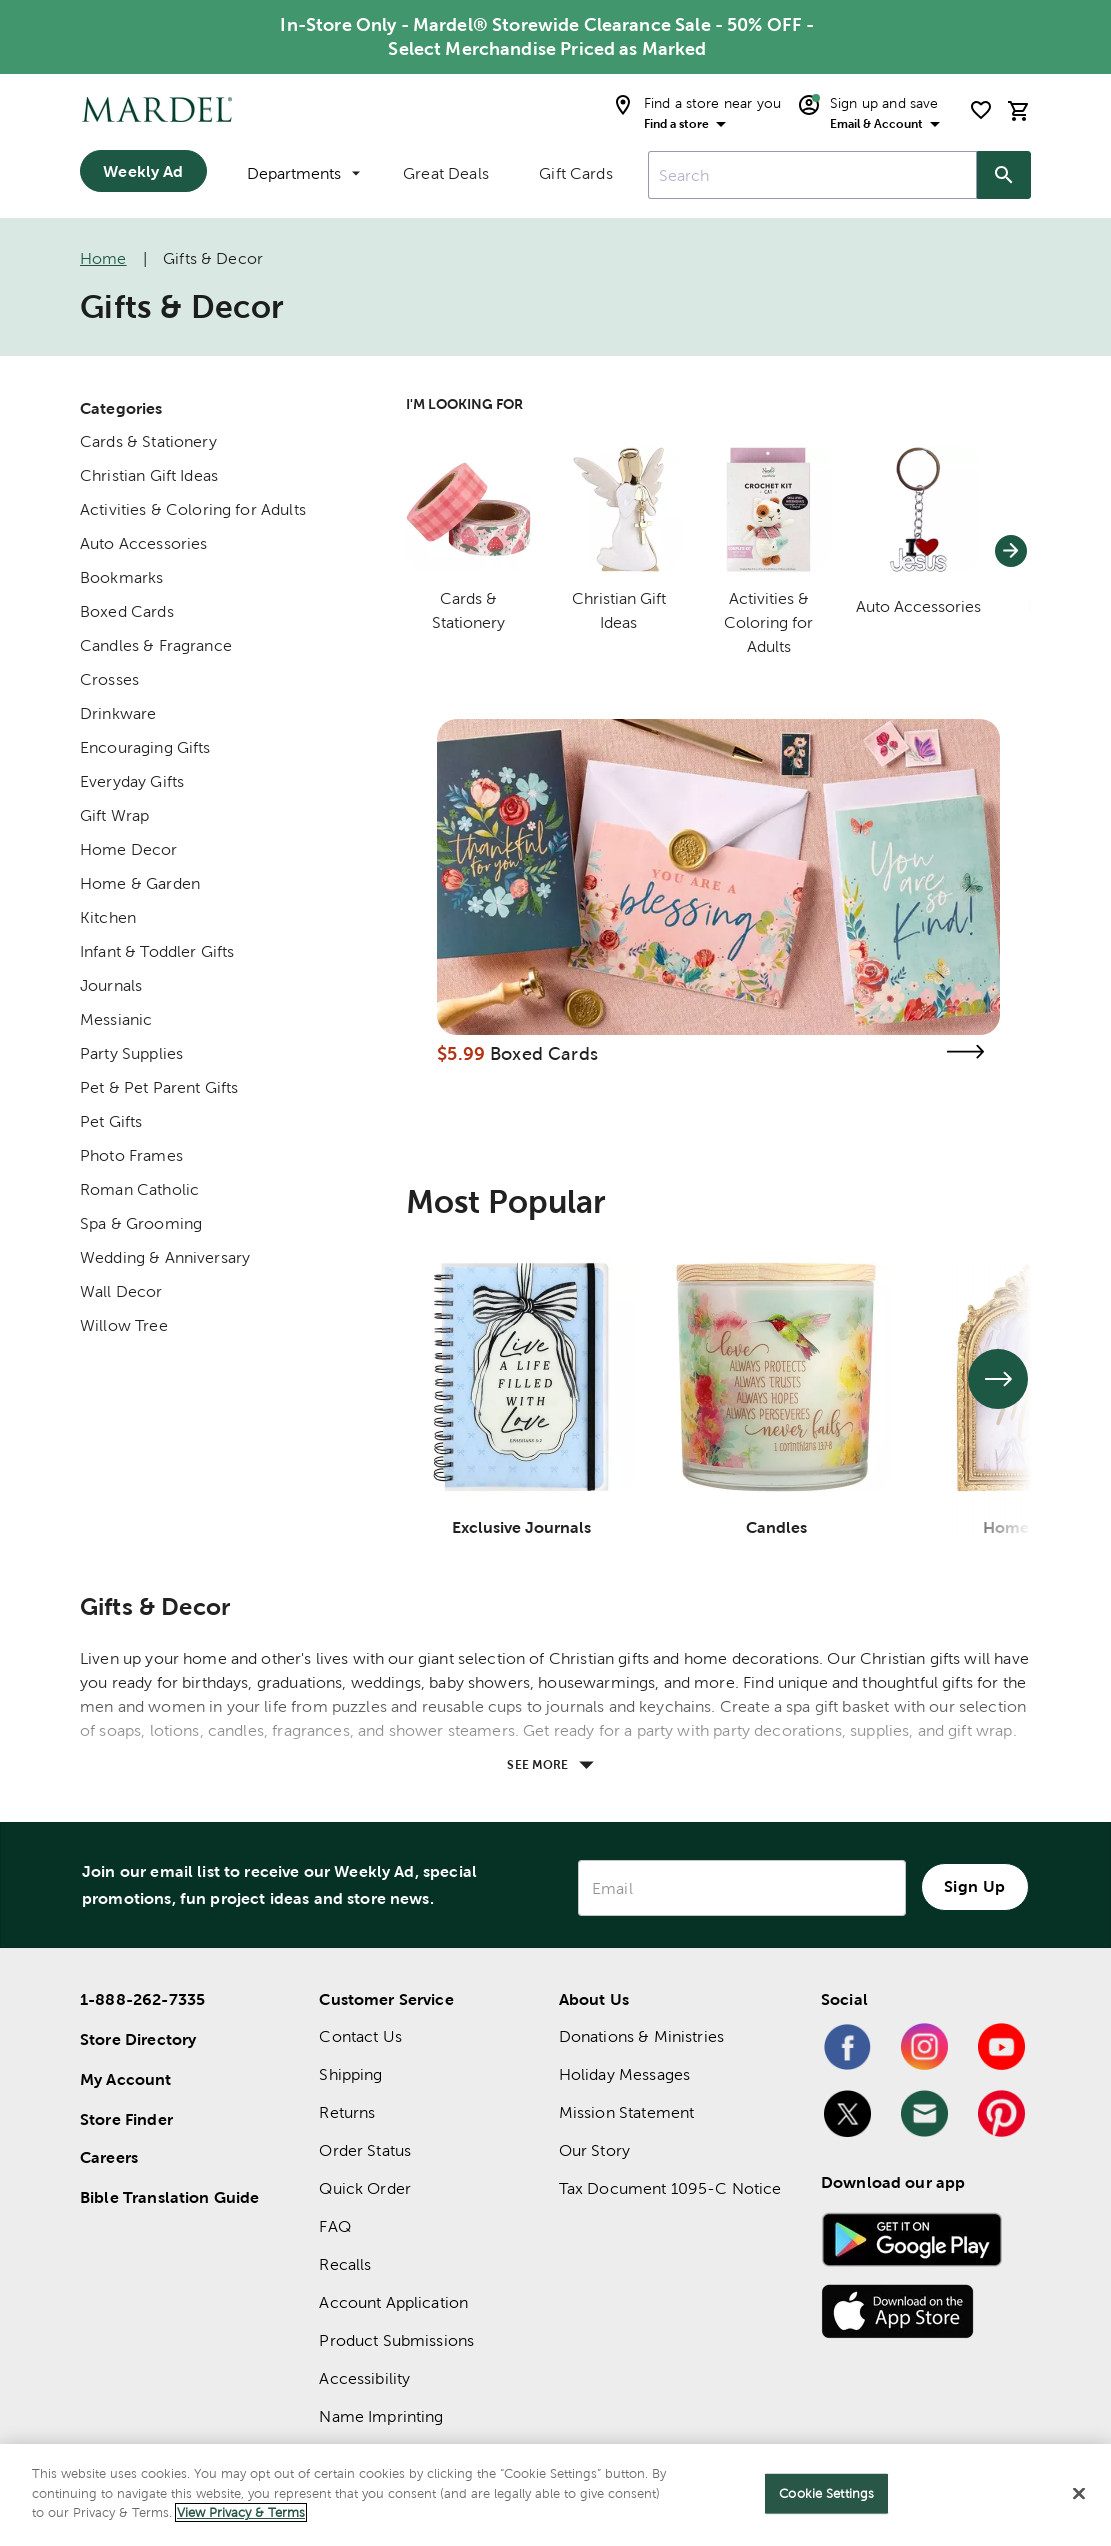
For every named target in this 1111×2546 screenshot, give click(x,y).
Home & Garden (140, 883)
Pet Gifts (111, 1121)
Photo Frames (131, 1155)
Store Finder (126, 2119)
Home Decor (129, 849)
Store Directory (138, 2039)
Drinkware (118, 713)
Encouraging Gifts (145, 747)
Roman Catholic (139, 1189)
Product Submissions (396, 2340)
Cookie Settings (826, 2493)
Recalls (345, 2264)
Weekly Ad (143, 171)
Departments (303, 173)
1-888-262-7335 (142, 1999)
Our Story (594, 2150)
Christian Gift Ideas (149, 475)
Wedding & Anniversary (165, 1257)
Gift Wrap (114, 815)
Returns (347, 2112)
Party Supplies (131, 1053)
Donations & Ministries (641, 2036)
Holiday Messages (624, 2074)
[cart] (1019, 110)
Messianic (116, 1019)
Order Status (365, 2150)
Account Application (393, 2302)
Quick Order (365, 2188)
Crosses (109, 679)
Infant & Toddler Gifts (157, 951)
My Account (126, 2079)
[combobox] (812, 175)
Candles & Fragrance (156, 645)
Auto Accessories (143, 543)
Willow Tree (124, 1325)
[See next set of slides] (998, 1379)
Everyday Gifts (132, 781)
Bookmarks (121, 577)
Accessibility (364, 2378)
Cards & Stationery (148, 441)
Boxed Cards (127, 611)
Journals (111, 985)
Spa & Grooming (141, 1223)
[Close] (1079, 2494)
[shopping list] (981, 110)
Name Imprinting (381, 2416)
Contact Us (360, 2036)
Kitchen (108, 917)
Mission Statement (627, 2112)
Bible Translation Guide (169, 2197)
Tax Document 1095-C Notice (670, 2188)
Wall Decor (121, 1291)
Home (103, 258)
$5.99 (461, 1053)
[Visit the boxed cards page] (966, 1051)
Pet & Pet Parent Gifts (159, 1087)
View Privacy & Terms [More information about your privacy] (241, 2512)
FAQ (334, 2226)
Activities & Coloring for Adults (193, 509)
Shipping (350, 2074)
